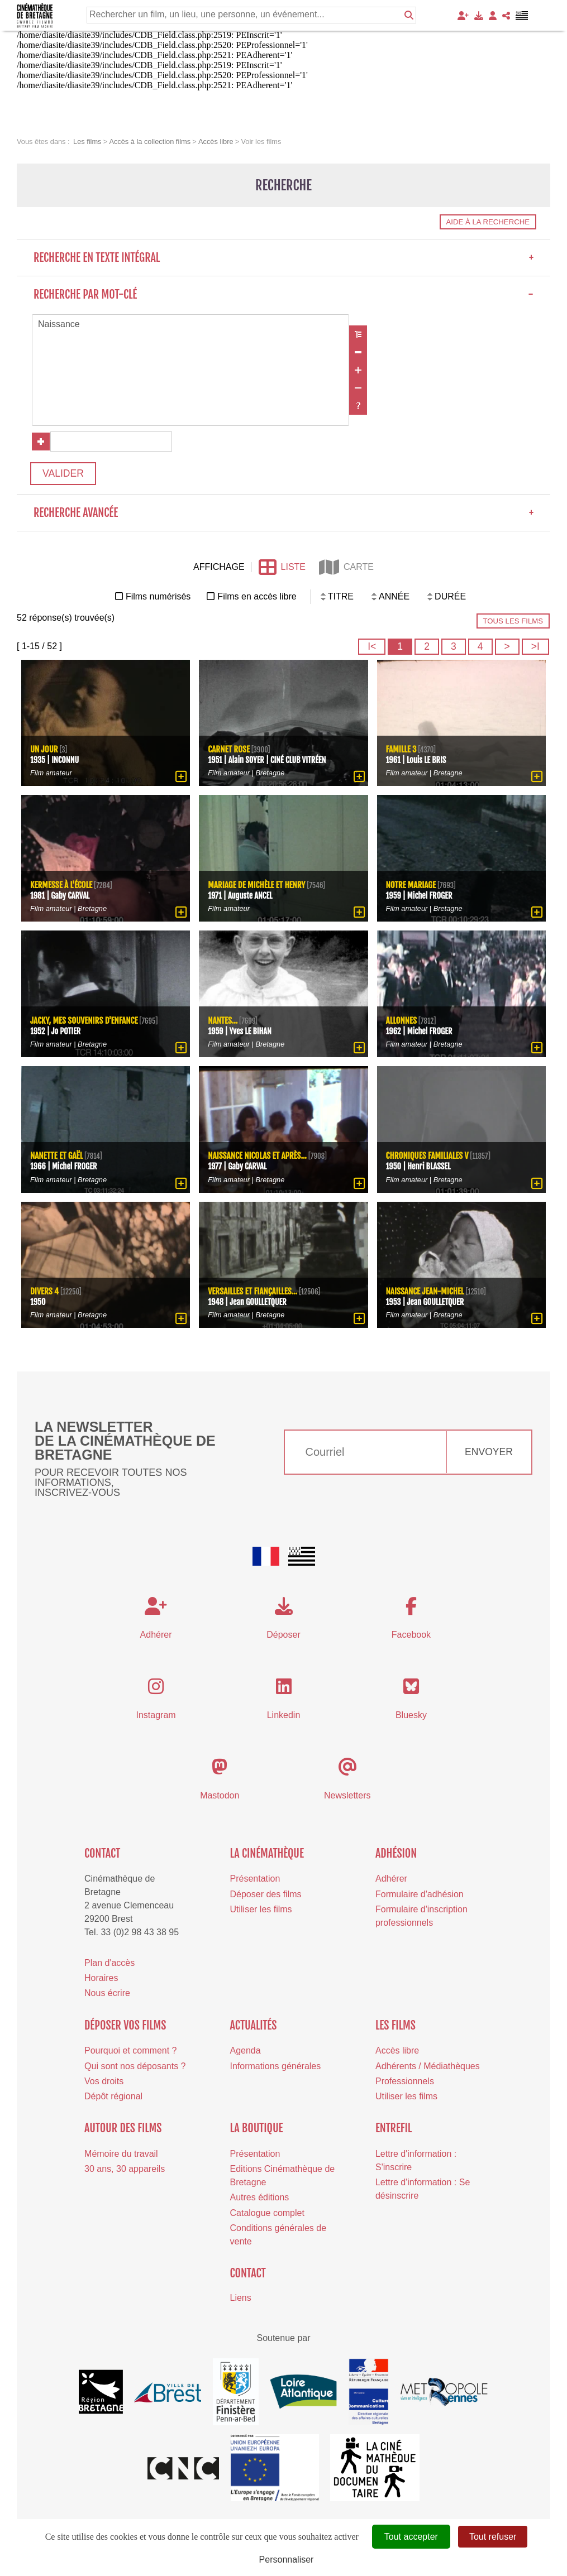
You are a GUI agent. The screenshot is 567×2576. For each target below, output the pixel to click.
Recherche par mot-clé (283, 294)
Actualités (253, 2025)
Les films (395, 2025)
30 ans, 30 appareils (124, 2169)
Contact (102, 1853)
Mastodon (219, 1795)
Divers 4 (44, 1291)
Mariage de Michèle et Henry (256, 885)
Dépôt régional (113, 2096)
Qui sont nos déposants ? (134, 2065)
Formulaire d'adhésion (419, 1893)
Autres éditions (259, 2197)
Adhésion (396, 1853)
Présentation (255, 1878)
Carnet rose (229, 749)
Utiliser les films (261, 1909)
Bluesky (411, 1715)
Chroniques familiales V (427, 1155)
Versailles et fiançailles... (252, 1291)
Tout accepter (411, 2536)
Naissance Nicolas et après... (257, 1155)
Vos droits (103, 2081)
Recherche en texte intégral (283, 258)
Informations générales (275, 2065)
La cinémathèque (267, 1853)
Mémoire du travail (121, 2153)
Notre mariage (411, 885)
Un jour (44, 749)
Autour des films (122, 2128)
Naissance (190, 324)
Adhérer (391, 1878)
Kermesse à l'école (61, 885)
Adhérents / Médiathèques (427, 2065)
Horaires (101, 1978)
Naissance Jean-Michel (425, 1291)
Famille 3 (401, 749)
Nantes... (222, 1020)
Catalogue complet (267, 2212)
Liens (240, 2297)
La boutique (256, 2128)
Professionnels (404, 2081)
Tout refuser (492, 2536)
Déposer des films (266, 1893)
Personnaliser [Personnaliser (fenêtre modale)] (286, 2559)
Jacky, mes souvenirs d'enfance (84, 1020)
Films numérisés (158, 596)
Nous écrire (107, 1993)
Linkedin (284, 1715)
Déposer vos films (125, 2025)
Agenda (245, 2050)
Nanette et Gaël (56, 1155)
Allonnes (401, 1020)
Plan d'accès (109, 1963)
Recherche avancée (283, 513)
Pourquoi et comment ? (130, 2050)
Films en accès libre (256, 596)
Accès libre (397, 2050)
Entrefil (393, 2128)
